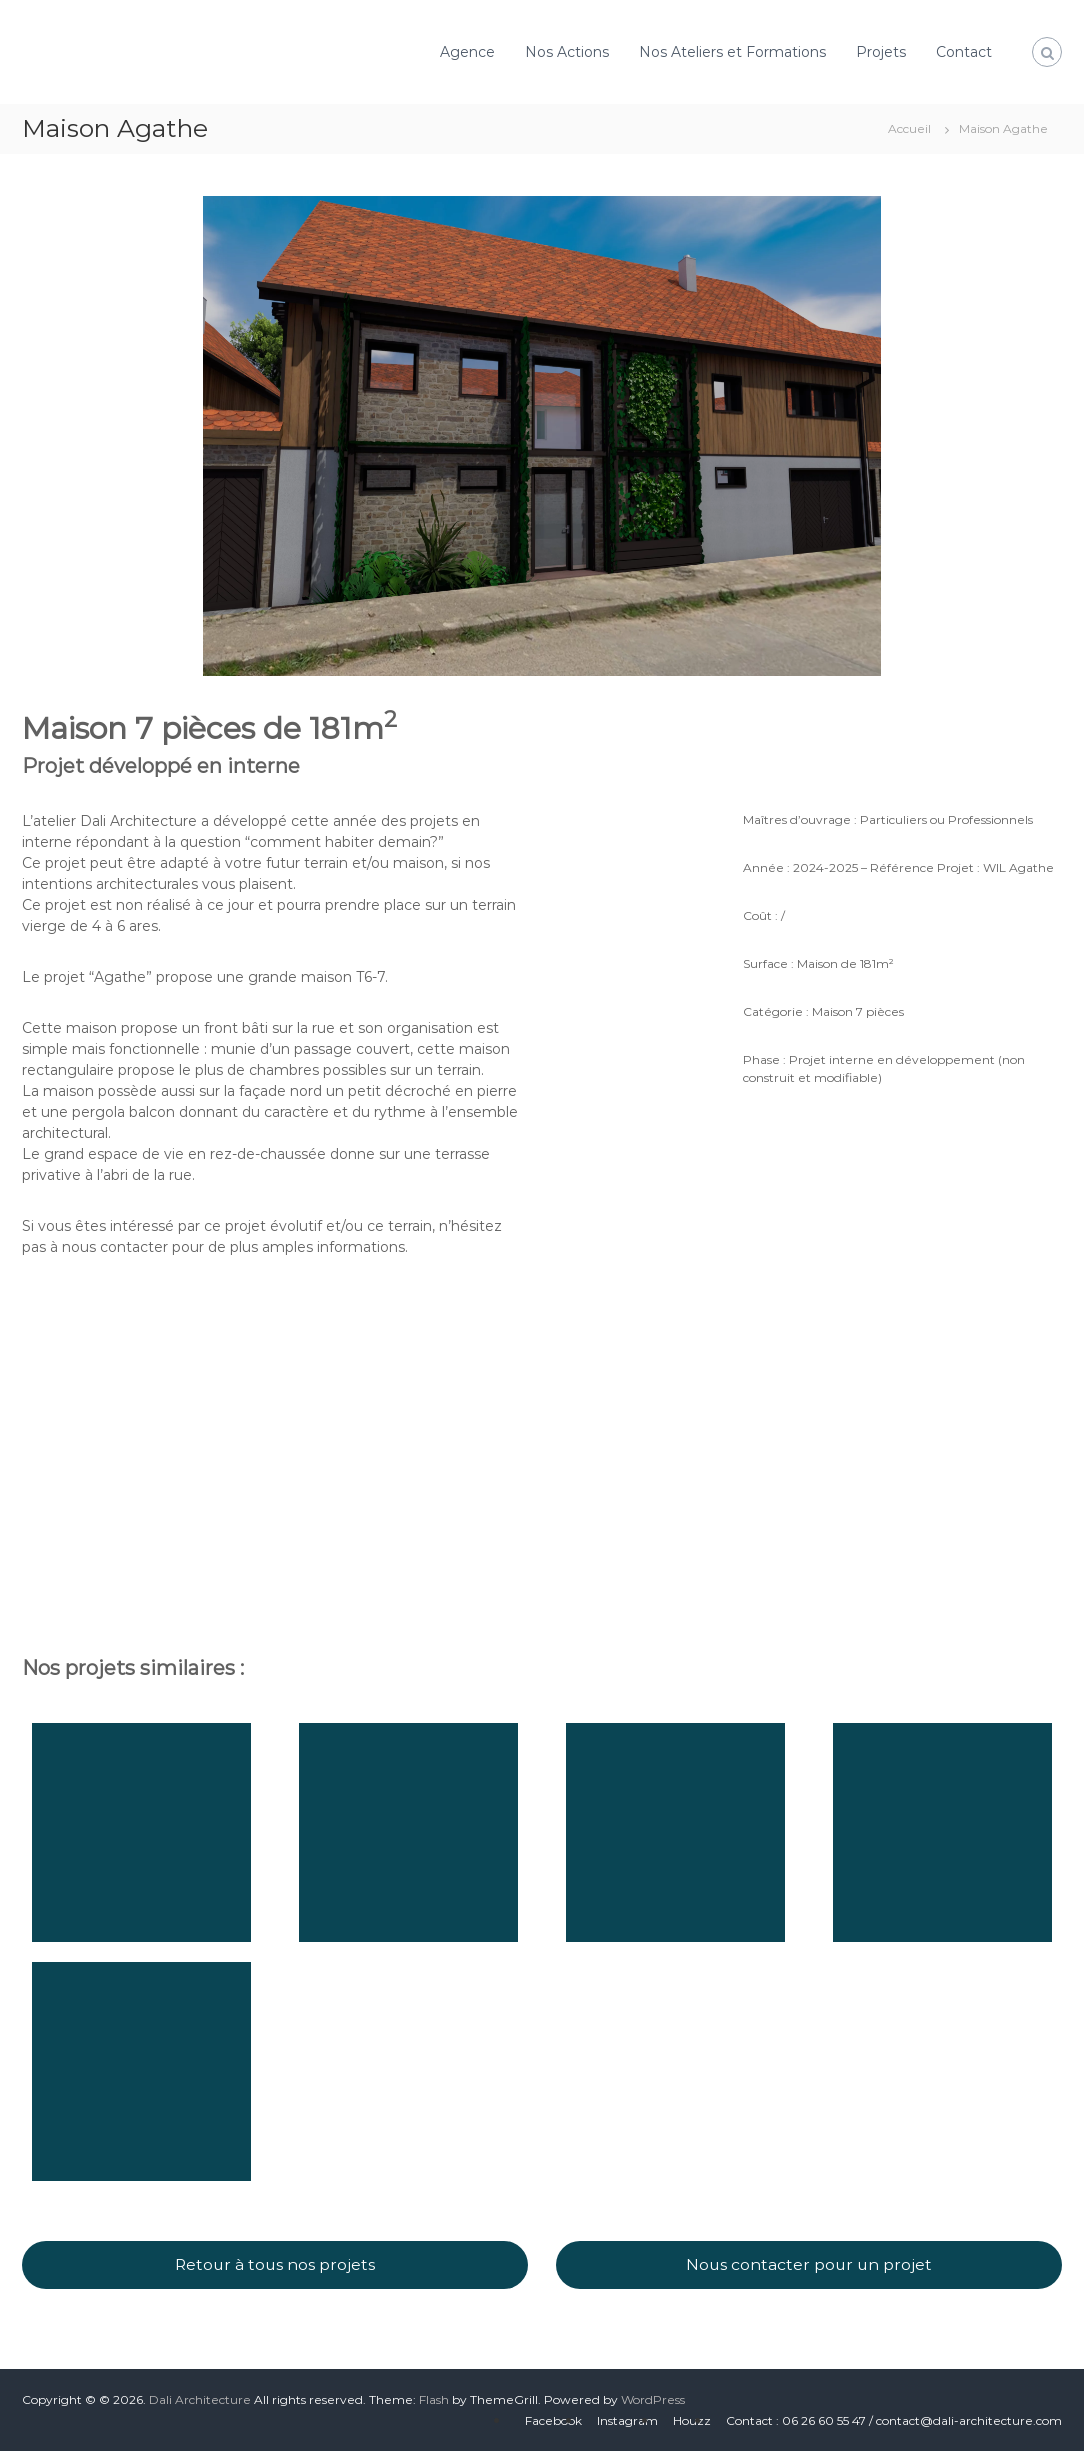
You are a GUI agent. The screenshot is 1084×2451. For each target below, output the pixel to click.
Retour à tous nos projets (275, 2264)
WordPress (653, 2399)
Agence (467, 52)
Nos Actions (567, 52)
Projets (881, 52)
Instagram (627, 2420)
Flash (434, 2399)
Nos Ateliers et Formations (732, 52)
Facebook (553, 2420)
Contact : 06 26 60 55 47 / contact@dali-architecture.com (894, 2420)
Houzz (692, 2420)
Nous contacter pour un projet (809, 2264)
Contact (964, 52)
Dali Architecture (200, 2399)
